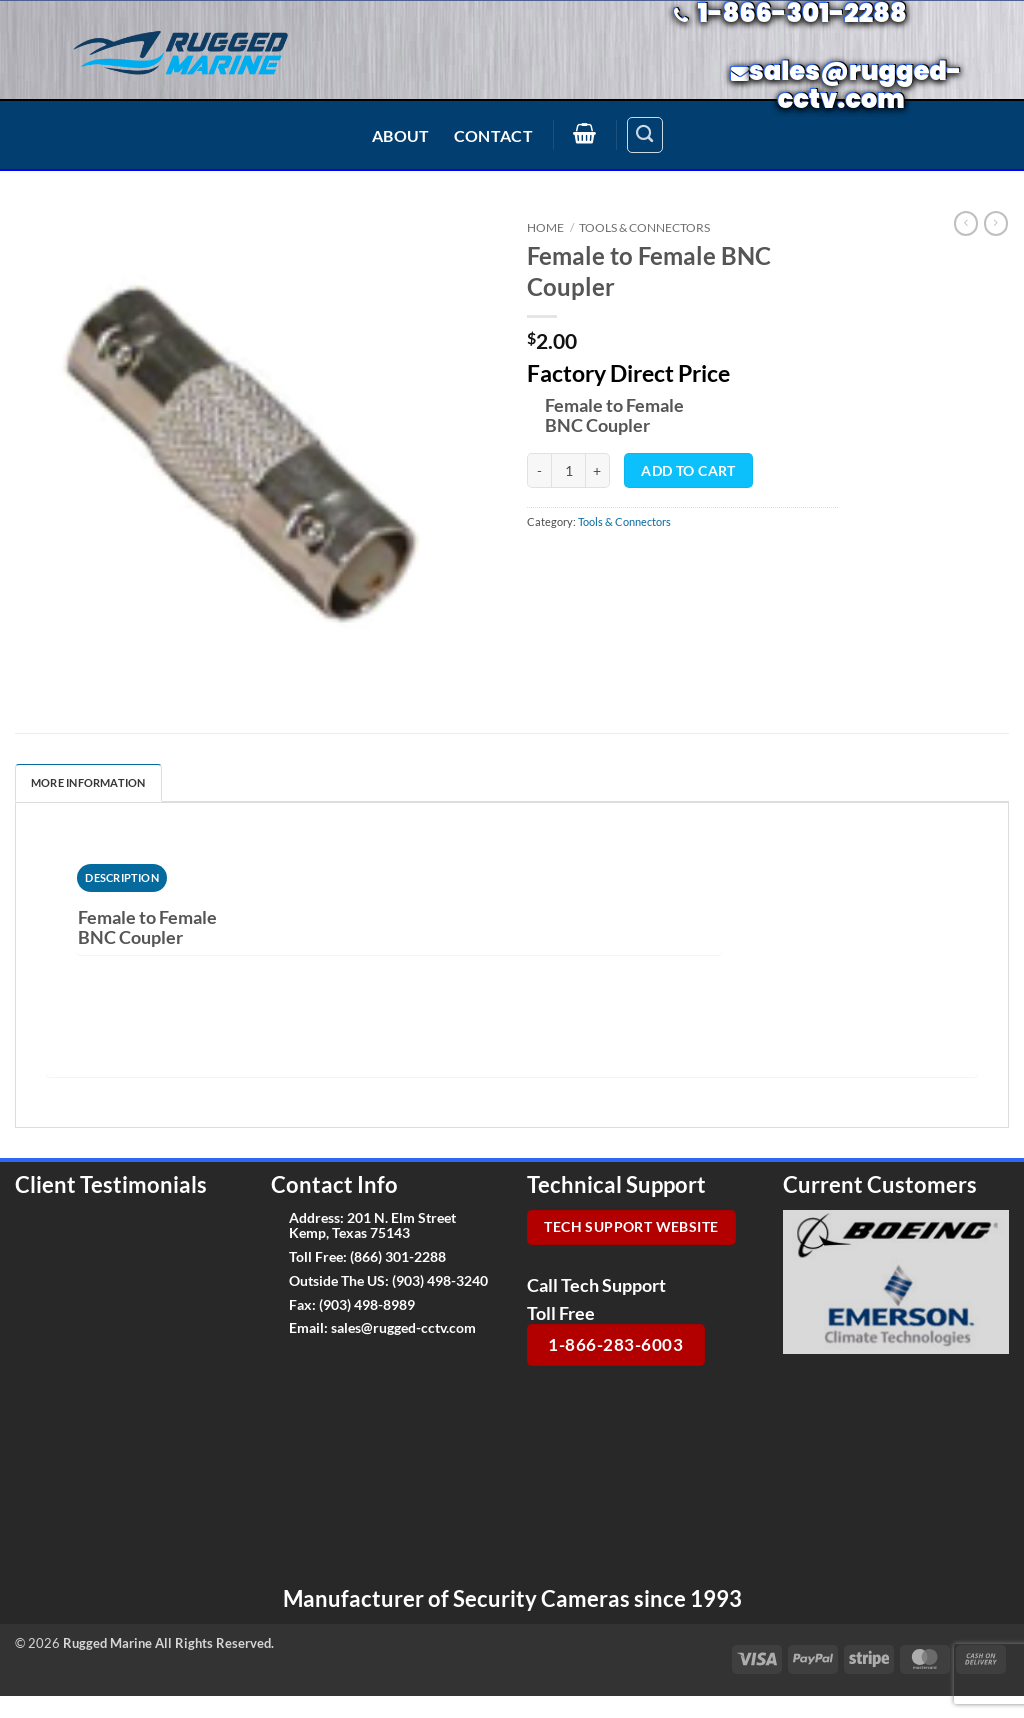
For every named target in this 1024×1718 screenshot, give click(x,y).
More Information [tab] (88, 782)
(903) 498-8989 (367, 1304)
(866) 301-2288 (398, 1256)
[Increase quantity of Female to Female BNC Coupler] (598, 470)
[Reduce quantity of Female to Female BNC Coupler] (539, 470)
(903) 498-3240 (440, 1280)
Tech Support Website (631, 1227)
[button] (585, 133)
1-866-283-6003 (615, 1344)
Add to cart (688, 471)
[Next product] (966, 223)
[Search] (645, 135)
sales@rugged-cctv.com (403, 1327)
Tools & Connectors (644, 227)
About (401, 135)
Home (545, 227)
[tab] (122, 878)
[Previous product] (996, 223)
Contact (493, 135)
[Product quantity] (568, 470)
